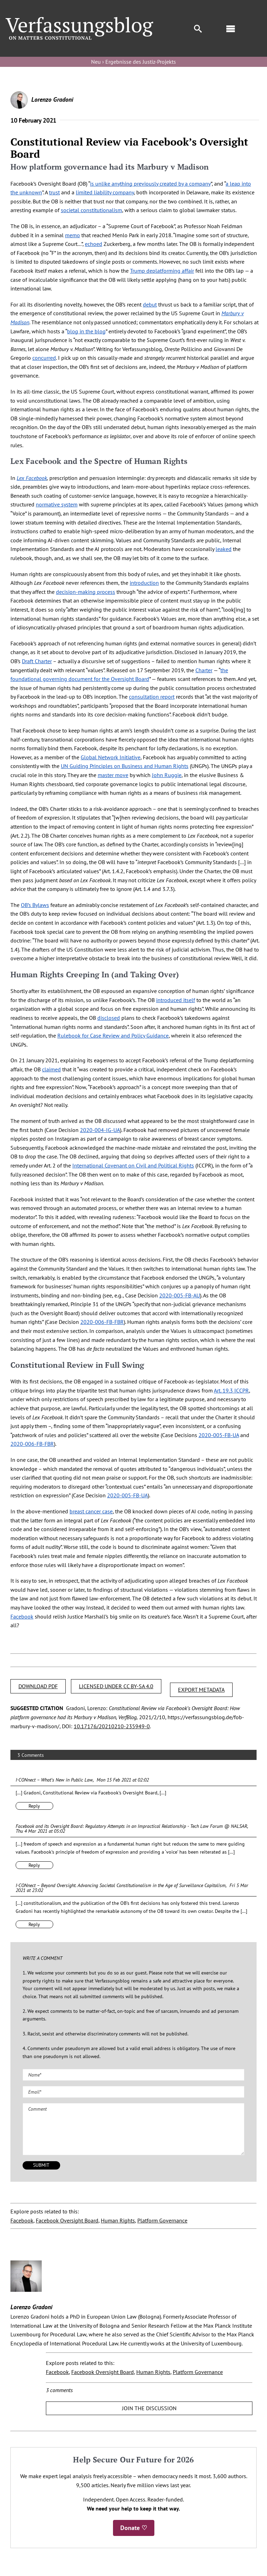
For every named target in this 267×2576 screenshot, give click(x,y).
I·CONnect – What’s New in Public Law (54, 1780)
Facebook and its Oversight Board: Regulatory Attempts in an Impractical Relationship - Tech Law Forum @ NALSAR (131, 1826)
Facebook (21, 1616)
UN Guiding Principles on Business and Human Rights (124, 765)
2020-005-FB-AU (179, 1295)
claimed (51, 1069)
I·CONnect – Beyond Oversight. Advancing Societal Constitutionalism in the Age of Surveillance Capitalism (121, 1885)
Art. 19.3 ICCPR (231, 1390)
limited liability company (105, 192)
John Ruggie (166, 774)
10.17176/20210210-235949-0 (112, 1726)
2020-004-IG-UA (100, 1129)
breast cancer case (91, 1511)
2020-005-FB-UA (219, 1434)
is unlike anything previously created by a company (150, 183)
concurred (44, 357)
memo (72, 235)
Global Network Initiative (110, 757)
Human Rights (118, 2220)
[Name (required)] (133, 2075)
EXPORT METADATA (201, 1689)
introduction (144, 582)
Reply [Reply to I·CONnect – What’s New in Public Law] (34, 1806)
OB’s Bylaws (35, 904)
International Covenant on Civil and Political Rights (133, 1165)
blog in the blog (86, 331)
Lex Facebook (32, 477)
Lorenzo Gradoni (52, 99)
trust (54, 192)
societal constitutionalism (91, 210)
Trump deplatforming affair (162, 270)
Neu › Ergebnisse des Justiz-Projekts (133, 61)
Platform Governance (162, 2220)
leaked (224, 548)
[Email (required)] (133, 2092)
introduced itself (175, 999)
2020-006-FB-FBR (102, 1321)
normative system (57, 504)
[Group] (79, 19)
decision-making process (85, 591)
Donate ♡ (133, 2528)
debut (150, 304)
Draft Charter (37, 661)
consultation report (152, 696)
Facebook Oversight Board (67, 2220)
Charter (203, 670)
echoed (93, 243)
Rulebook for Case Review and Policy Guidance (113, 1035)
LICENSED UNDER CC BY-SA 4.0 (116, 1686)
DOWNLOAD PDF (38, 1686)
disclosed (108, 1017)
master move (113, 774)
